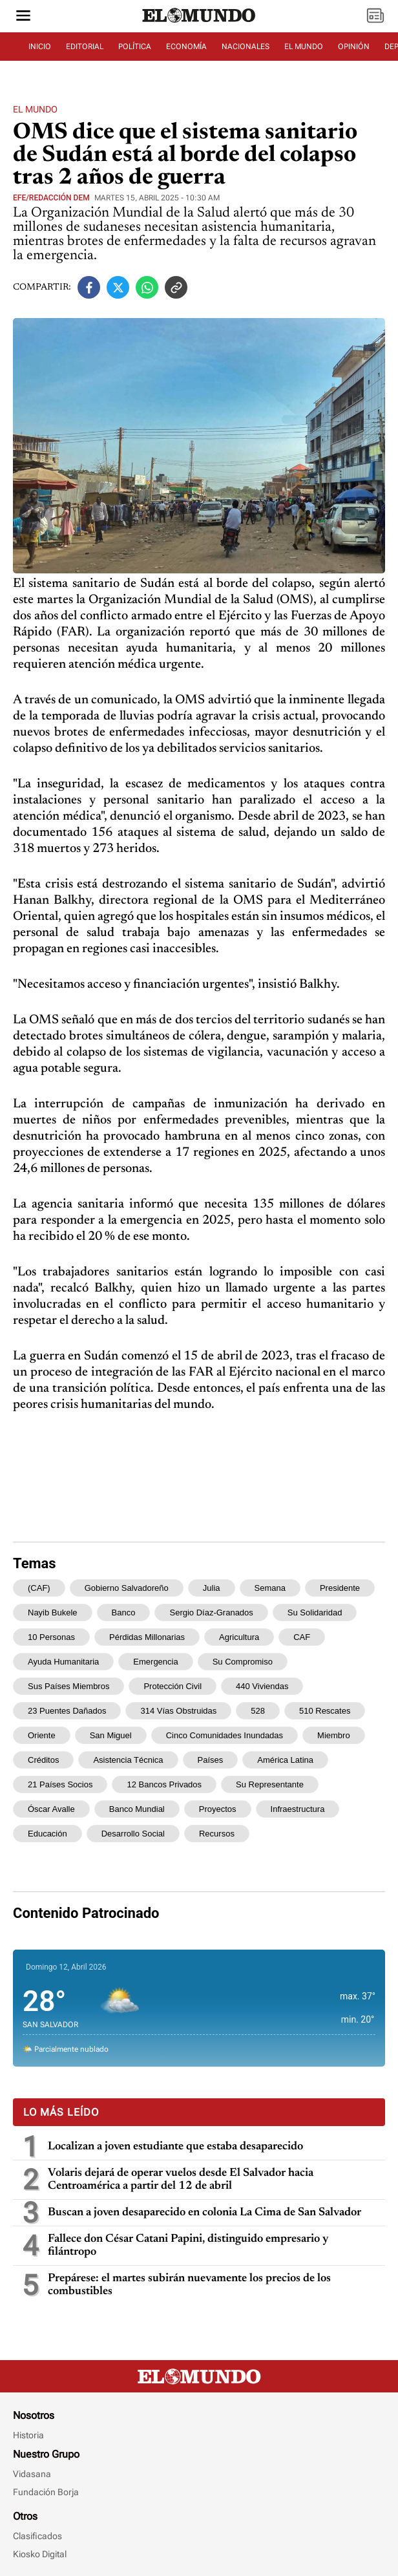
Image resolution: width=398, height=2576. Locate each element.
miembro (333, 1735)
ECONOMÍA (186, 46)
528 (258, 1711)
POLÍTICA (134, 46)
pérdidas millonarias (147, 1637)
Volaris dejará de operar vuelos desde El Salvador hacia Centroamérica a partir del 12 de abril (180, 2179)
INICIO (39, 46)
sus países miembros (68, 1686)
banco (124, 1612)
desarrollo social (133, 1833)
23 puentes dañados (67, 1711)
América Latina (285, 1760)
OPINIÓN (354, 46)
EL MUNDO (303, 46)
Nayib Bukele (53, 1612)
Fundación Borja (46, 2492)
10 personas (51, 1637)
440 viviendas (262, 1686)
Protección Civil (172, 1686)
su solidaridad (315, 1612)
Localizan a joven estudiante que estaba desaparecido (175, 2147)
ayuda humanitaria (63, 1661)
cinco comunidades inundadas (224, 1735)
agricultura (239, 1637)
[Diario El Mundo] (199, 23)
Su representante (270, 1784)
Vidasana (32, 2474)
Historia (28, 2435)
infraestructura (298, 1809)
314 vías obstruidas (178, 1711)
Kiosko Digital (40, 2554)
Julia (211, 1588)
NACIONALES (245, 46)
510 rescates (325, 1711)
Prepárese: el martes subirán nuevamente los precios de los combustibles (189, 2285)
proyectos (217, 1809)
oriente (42, 1735)
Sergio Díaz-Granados (211, 1612)
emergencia (155, 1661)
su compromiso (243, 1661)
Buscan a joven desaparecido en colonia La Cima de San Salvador (204, 2213)
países (211, 1760)
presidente (340, 1588)
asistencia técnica (128, 1760)
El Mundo (35, 109)
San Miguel (111, 1735)
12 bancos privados (164, 1784)
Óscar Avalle (51, 1809)
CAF (301, 1637)
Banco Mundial (137, 1809)
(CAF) (39, 1588)
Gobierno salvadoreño (127, 1588)
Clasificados (37, 2536)
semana (270, 1588)
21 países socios (60, 1784)
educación (47, 1833)
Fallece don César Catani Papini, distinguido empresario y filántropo (188, 2245)
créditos (43, 1760)
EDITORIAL (84, 46)
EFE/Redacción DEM (51, 197)
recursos (217, 1833)
